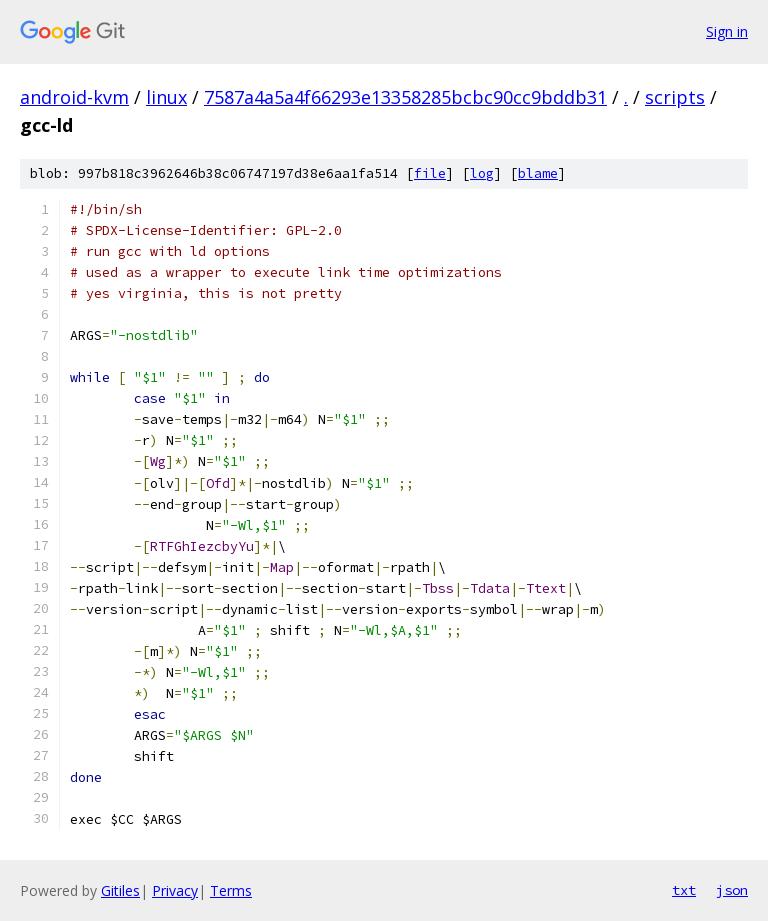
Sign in (727, 31)
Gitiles (120, 890)
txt (684, 890)
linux (166, 97)
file (430, 173)
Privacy (175, 890)
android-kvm (74, 97)
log (482, 173)
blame (538, 173)
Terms (231, 890)
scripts (675, 97)
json (732, 890)
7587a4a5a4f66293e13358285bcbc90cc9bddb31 (405, 97)
